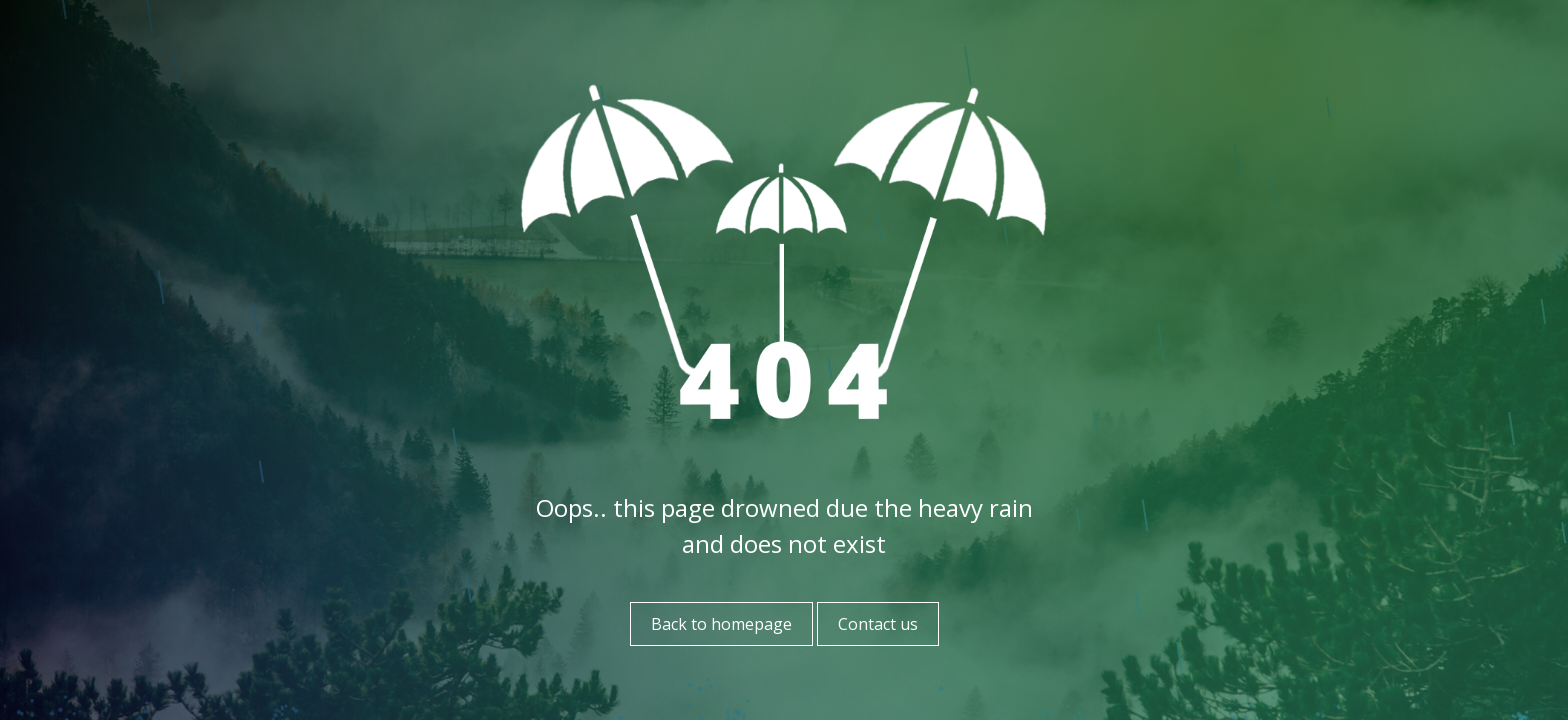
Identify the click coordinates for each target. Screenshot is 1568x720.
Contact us (878, 624)
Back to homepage (721, 624)
